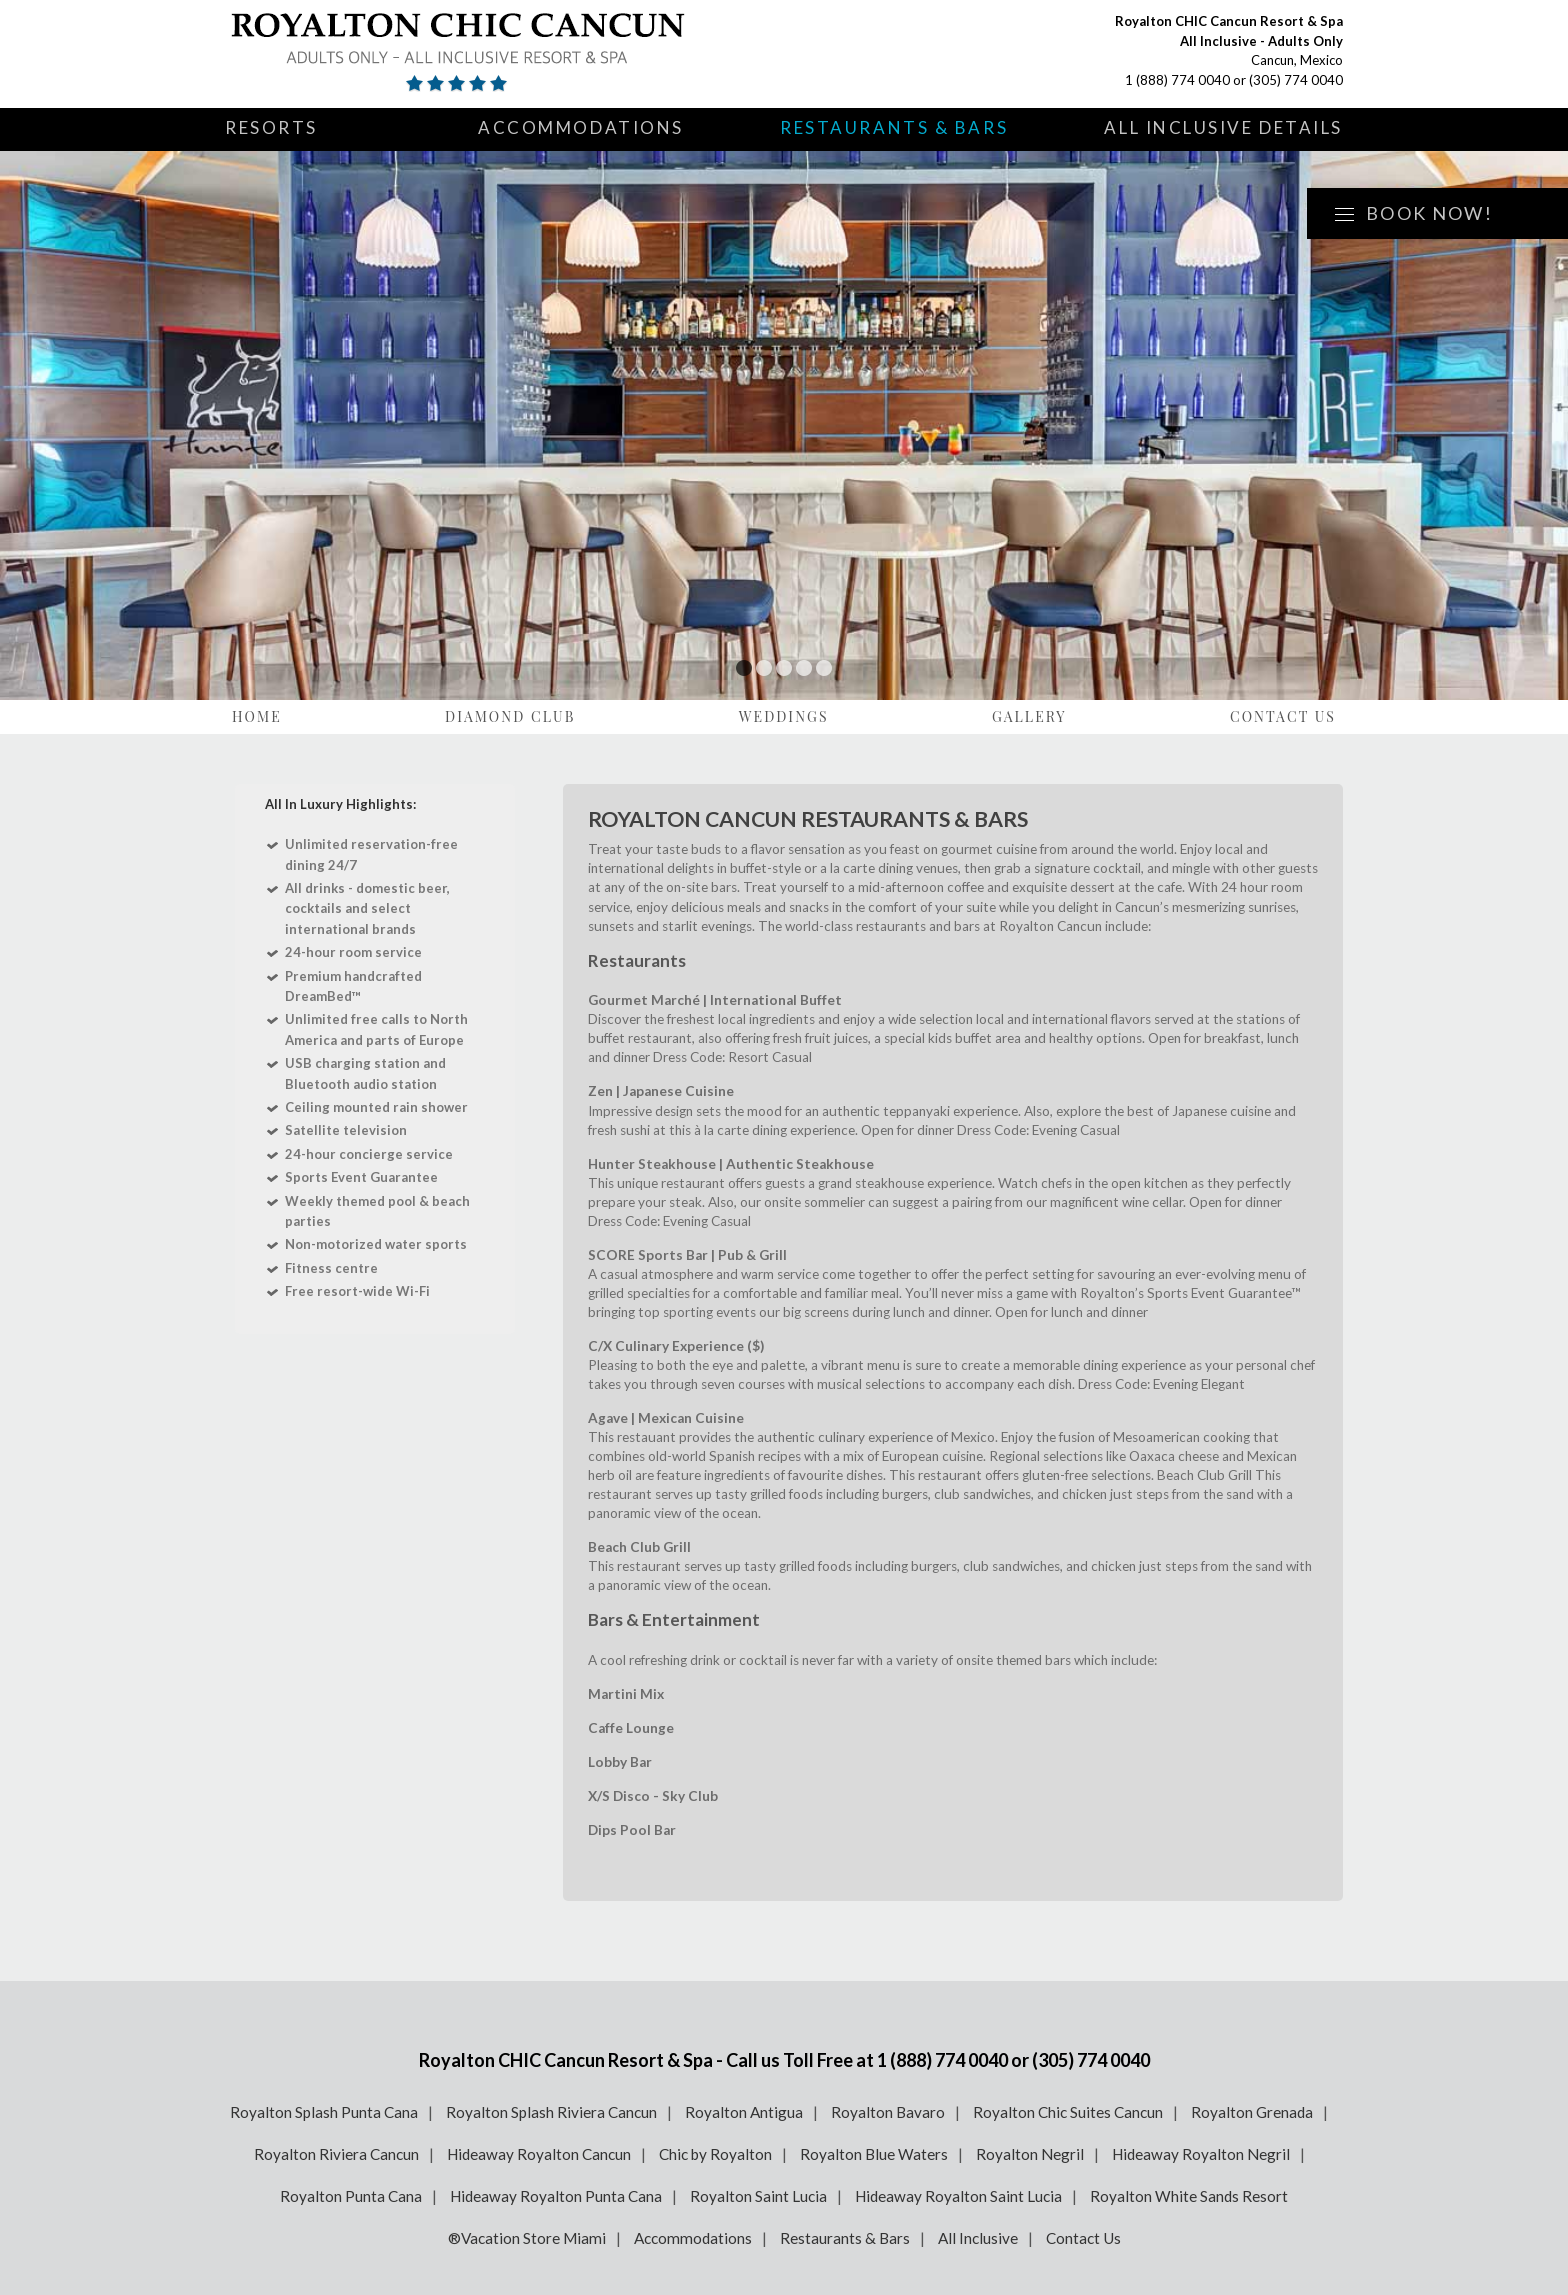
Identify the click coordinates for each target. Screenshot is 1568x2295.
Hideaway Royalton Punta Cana (556, 2196)
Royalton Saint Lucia (758, 2196)
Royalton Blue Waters (874, 2154)
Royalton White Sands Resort (1189, 2196)
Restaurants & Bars (894, 127)
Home (257, 716)
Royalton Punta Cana (351, 2196)
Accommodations (581, 127)
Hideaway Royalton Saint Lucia (958, 2196)
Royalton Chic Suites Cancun (1068, 2112)
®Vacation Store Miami (527, 2238)
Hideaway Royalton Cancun (539, 2154)
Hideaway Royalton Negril (1201, 2154)
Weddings (784, 716)
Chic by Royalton (715, 2154)
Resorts (271, 127)
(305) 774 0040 (1296, 80)
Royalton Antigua (744, 2112)
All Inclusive (978, 2238)
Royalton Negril (1030, 2154)
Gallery (1029, 716)
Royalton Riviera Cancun (336, 2154)
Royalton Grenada (1252, 2112)
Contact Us (1283, 716)
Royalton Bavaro (888, 2112)
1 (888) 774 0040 (1177, 80)
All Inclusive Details (1223, 127)
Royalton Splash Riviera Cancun (551, 2112)
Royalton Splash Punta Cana (324, 2112)
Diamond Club (510, 716)
